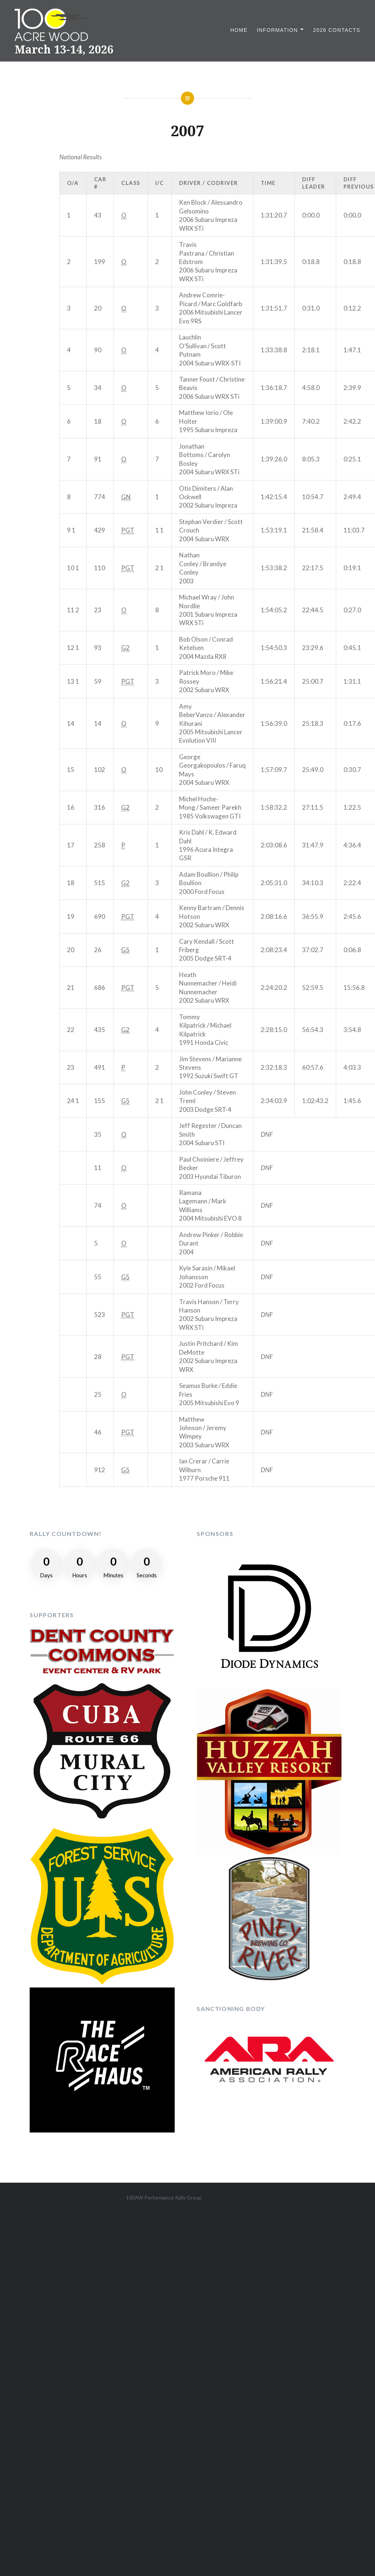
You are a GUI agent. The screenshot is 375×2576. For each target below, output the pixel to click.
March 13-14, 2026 (64, 49)
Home (239, 30)
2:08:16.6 (274, 916)
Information (277, 30)
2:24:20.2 (274, 987)
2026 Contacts (336, 30)
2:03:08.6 (274, 845)
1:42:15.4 (274, 497)
